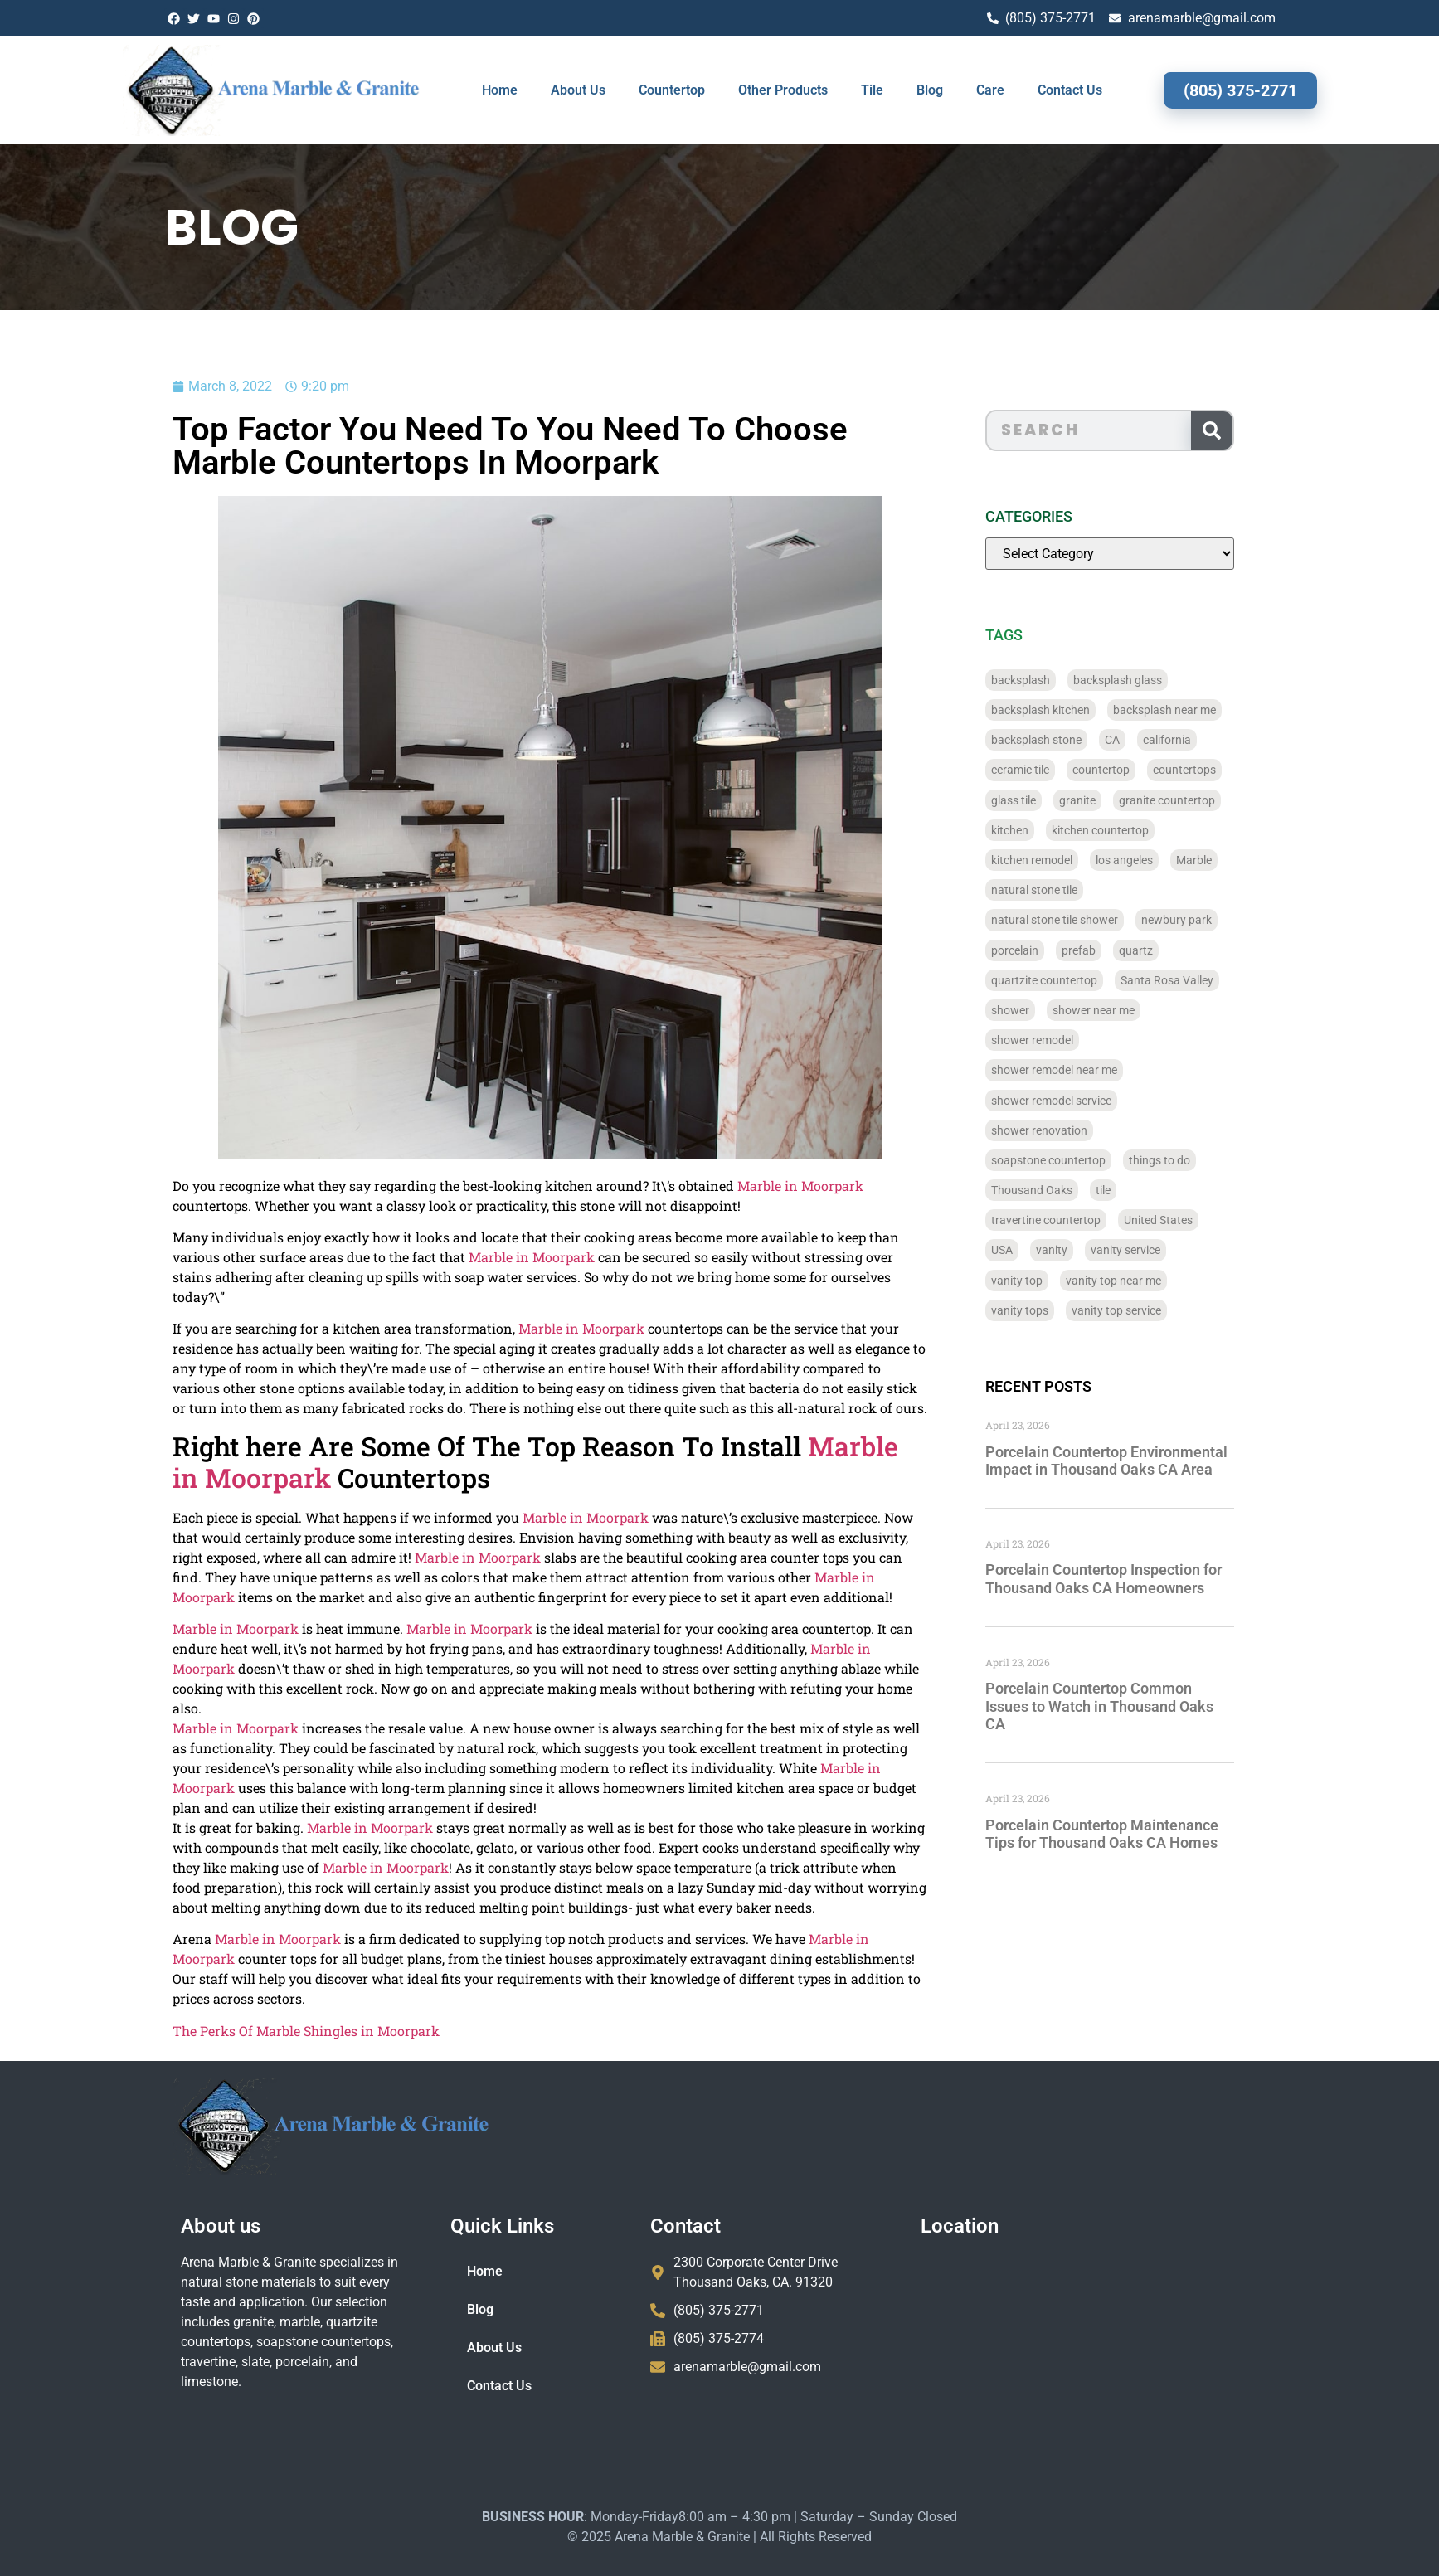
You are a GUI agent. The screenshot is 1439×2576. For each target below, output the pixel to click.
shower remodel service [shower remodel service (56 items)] (1099, 1100)
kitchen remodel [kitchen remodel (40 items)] (1080, 860)
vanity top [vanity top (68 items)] (1065, 1280)
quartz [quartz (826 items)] (1184, 950)
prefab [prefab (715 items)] (1127, 950)
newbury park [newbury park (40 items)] (1224, 919)
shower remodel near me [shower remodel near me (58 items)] (1102, 1070)
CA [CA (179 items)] (1160, 739)
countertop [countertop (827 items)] (1149, 769)
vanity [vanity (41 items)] (1100, 1249)
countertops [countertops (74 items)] (1232, 769)
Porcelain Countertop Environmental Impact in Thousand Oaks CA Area (1154, 1461)
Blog (929, 90)
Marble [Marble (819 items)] (1242, 860)
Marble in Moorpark (688, 1185)
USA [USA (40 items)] (1050, 1249)
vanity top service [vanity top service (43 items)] (1164, 1310)
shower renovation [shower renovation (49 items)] (1087, 1130)
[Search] (1259, 430)
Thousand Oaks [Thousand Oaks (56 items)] (1080, 1190)
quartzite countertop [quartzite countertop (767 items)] (1092, 980)
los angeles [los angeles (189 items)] (1172, 860)
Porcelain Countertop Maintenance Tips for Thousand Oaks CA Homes (1149, 1834)
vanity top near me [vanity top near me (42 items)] (1161, 1280)
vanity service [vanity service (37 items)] (1173, 1249)
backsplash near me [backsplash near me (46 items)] (1212, 710)
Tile (872, 90)
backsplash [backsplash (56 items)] (1068, 680)
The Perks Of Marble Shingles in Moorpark (194, 2030)
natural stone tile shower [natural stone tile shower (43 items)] (1102, 919)
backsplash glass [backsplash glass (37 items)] (1165, 680)
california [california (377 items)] (1215, 739)
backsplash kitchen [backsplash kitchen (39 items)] (1088, 710)
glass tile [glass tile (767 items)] (1061, 800)
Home (500, 90)
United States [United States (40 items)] (1206, 1220)
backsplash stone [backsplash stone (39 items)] (1084, 739)
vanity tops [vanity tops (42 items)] (1067, 1310)
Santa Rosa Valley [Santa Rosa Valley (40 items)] (1215, 980)
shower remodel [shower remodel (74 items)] (1080, 1040)
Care (990, 90)
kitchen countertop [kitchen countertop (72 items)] (1148, 830)
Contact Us (1070, 90)
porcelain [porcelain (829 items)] (1063, 950)
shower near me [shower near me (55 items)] (1142, 1010)
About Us (578, 90)
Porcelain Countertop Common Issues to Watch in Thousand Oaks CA (1147, 1706)
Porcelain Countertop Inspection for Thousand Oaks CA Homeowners (1151, 1579)
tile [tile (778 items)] (1151, 1190)
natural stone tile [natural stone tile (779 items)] (1082, 890)
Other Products (783, 90)
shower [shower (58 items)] (1058, 1010)
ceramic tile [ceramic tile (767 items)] (1068, 769)
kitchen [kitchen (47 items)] (1058, 830)
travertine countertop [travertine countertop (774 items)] (1094, 1220)
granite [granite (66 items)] (1125, 800)
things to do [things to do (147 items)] (1207, 1160)
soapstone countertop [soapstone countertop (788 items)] (1096, 1160)
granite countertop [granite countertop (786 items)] (1215, 800)
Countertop (672, 90)
